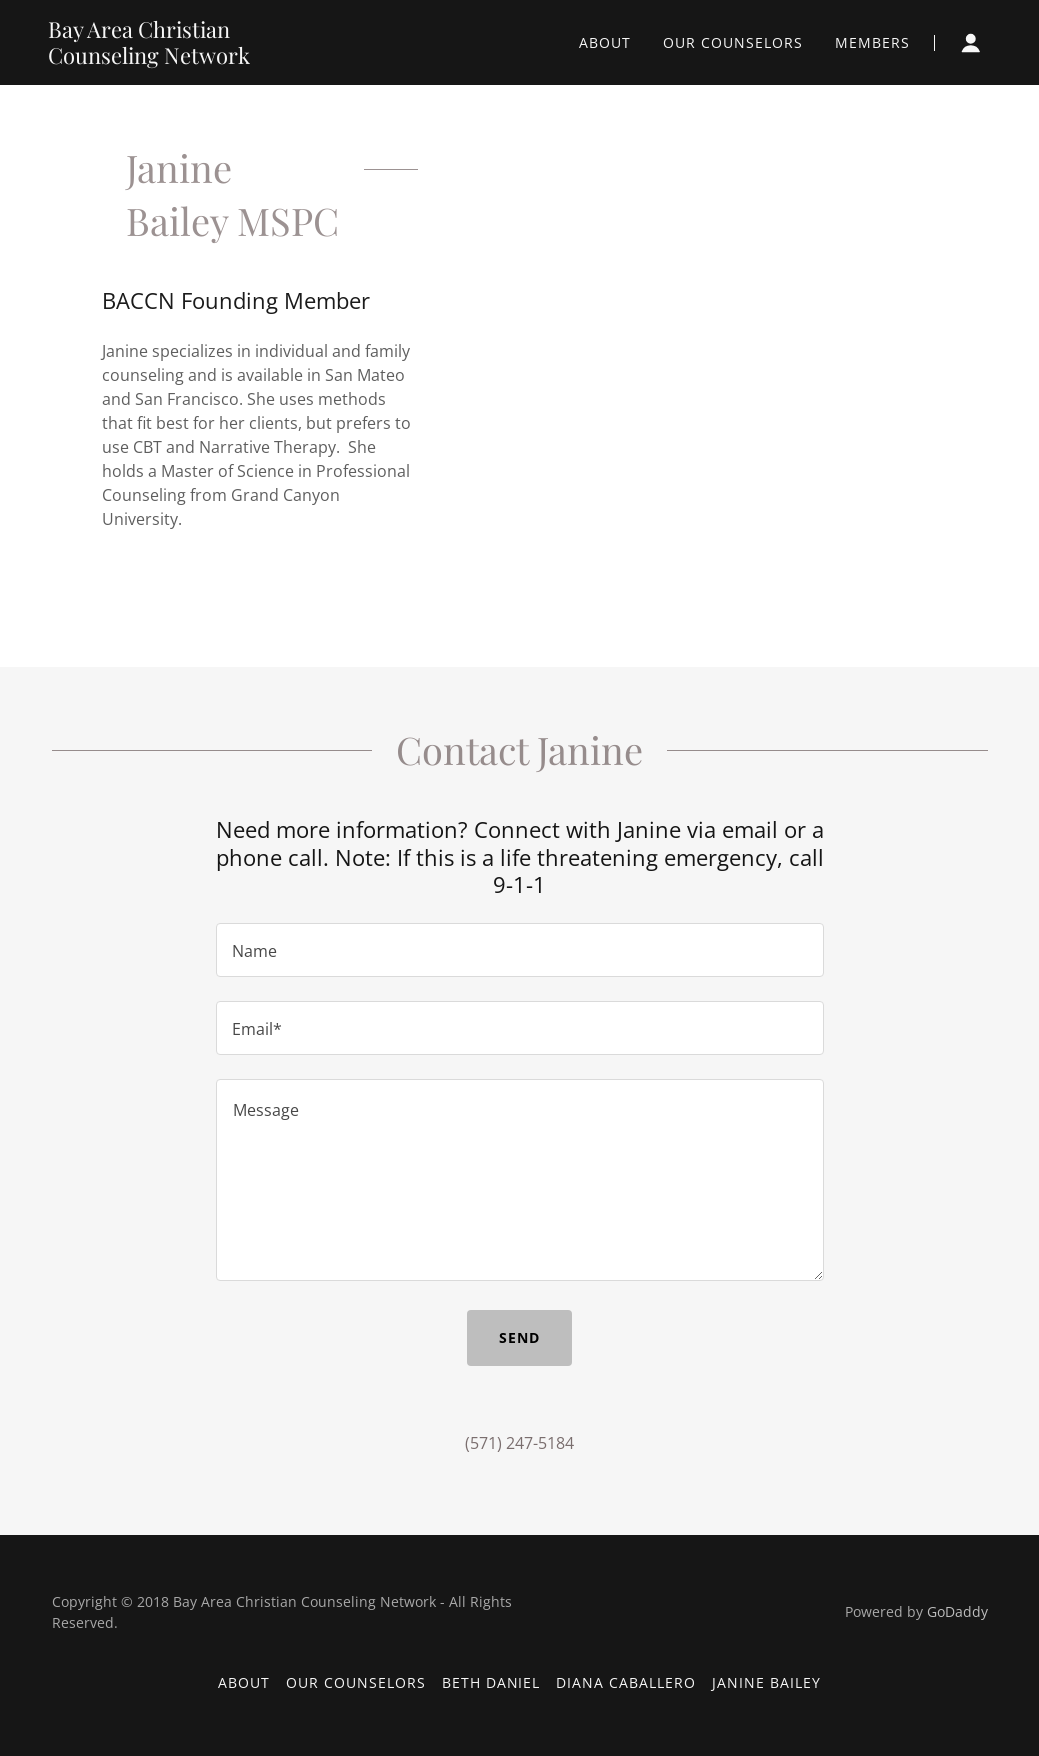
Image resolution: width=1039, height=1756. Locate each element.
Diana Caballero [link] (626, 1682)
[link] (187, 58)
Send (519, 1337)
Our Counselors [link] (733, 42)
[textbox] (520, 950)
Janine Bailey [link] (766, 1682)
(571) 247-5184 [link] (519, 1443)
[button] (971, 43)
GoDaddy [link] (957, 1611)
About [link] (605, 42)
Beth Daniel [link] (491, 1682)
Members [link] (872, 42)
